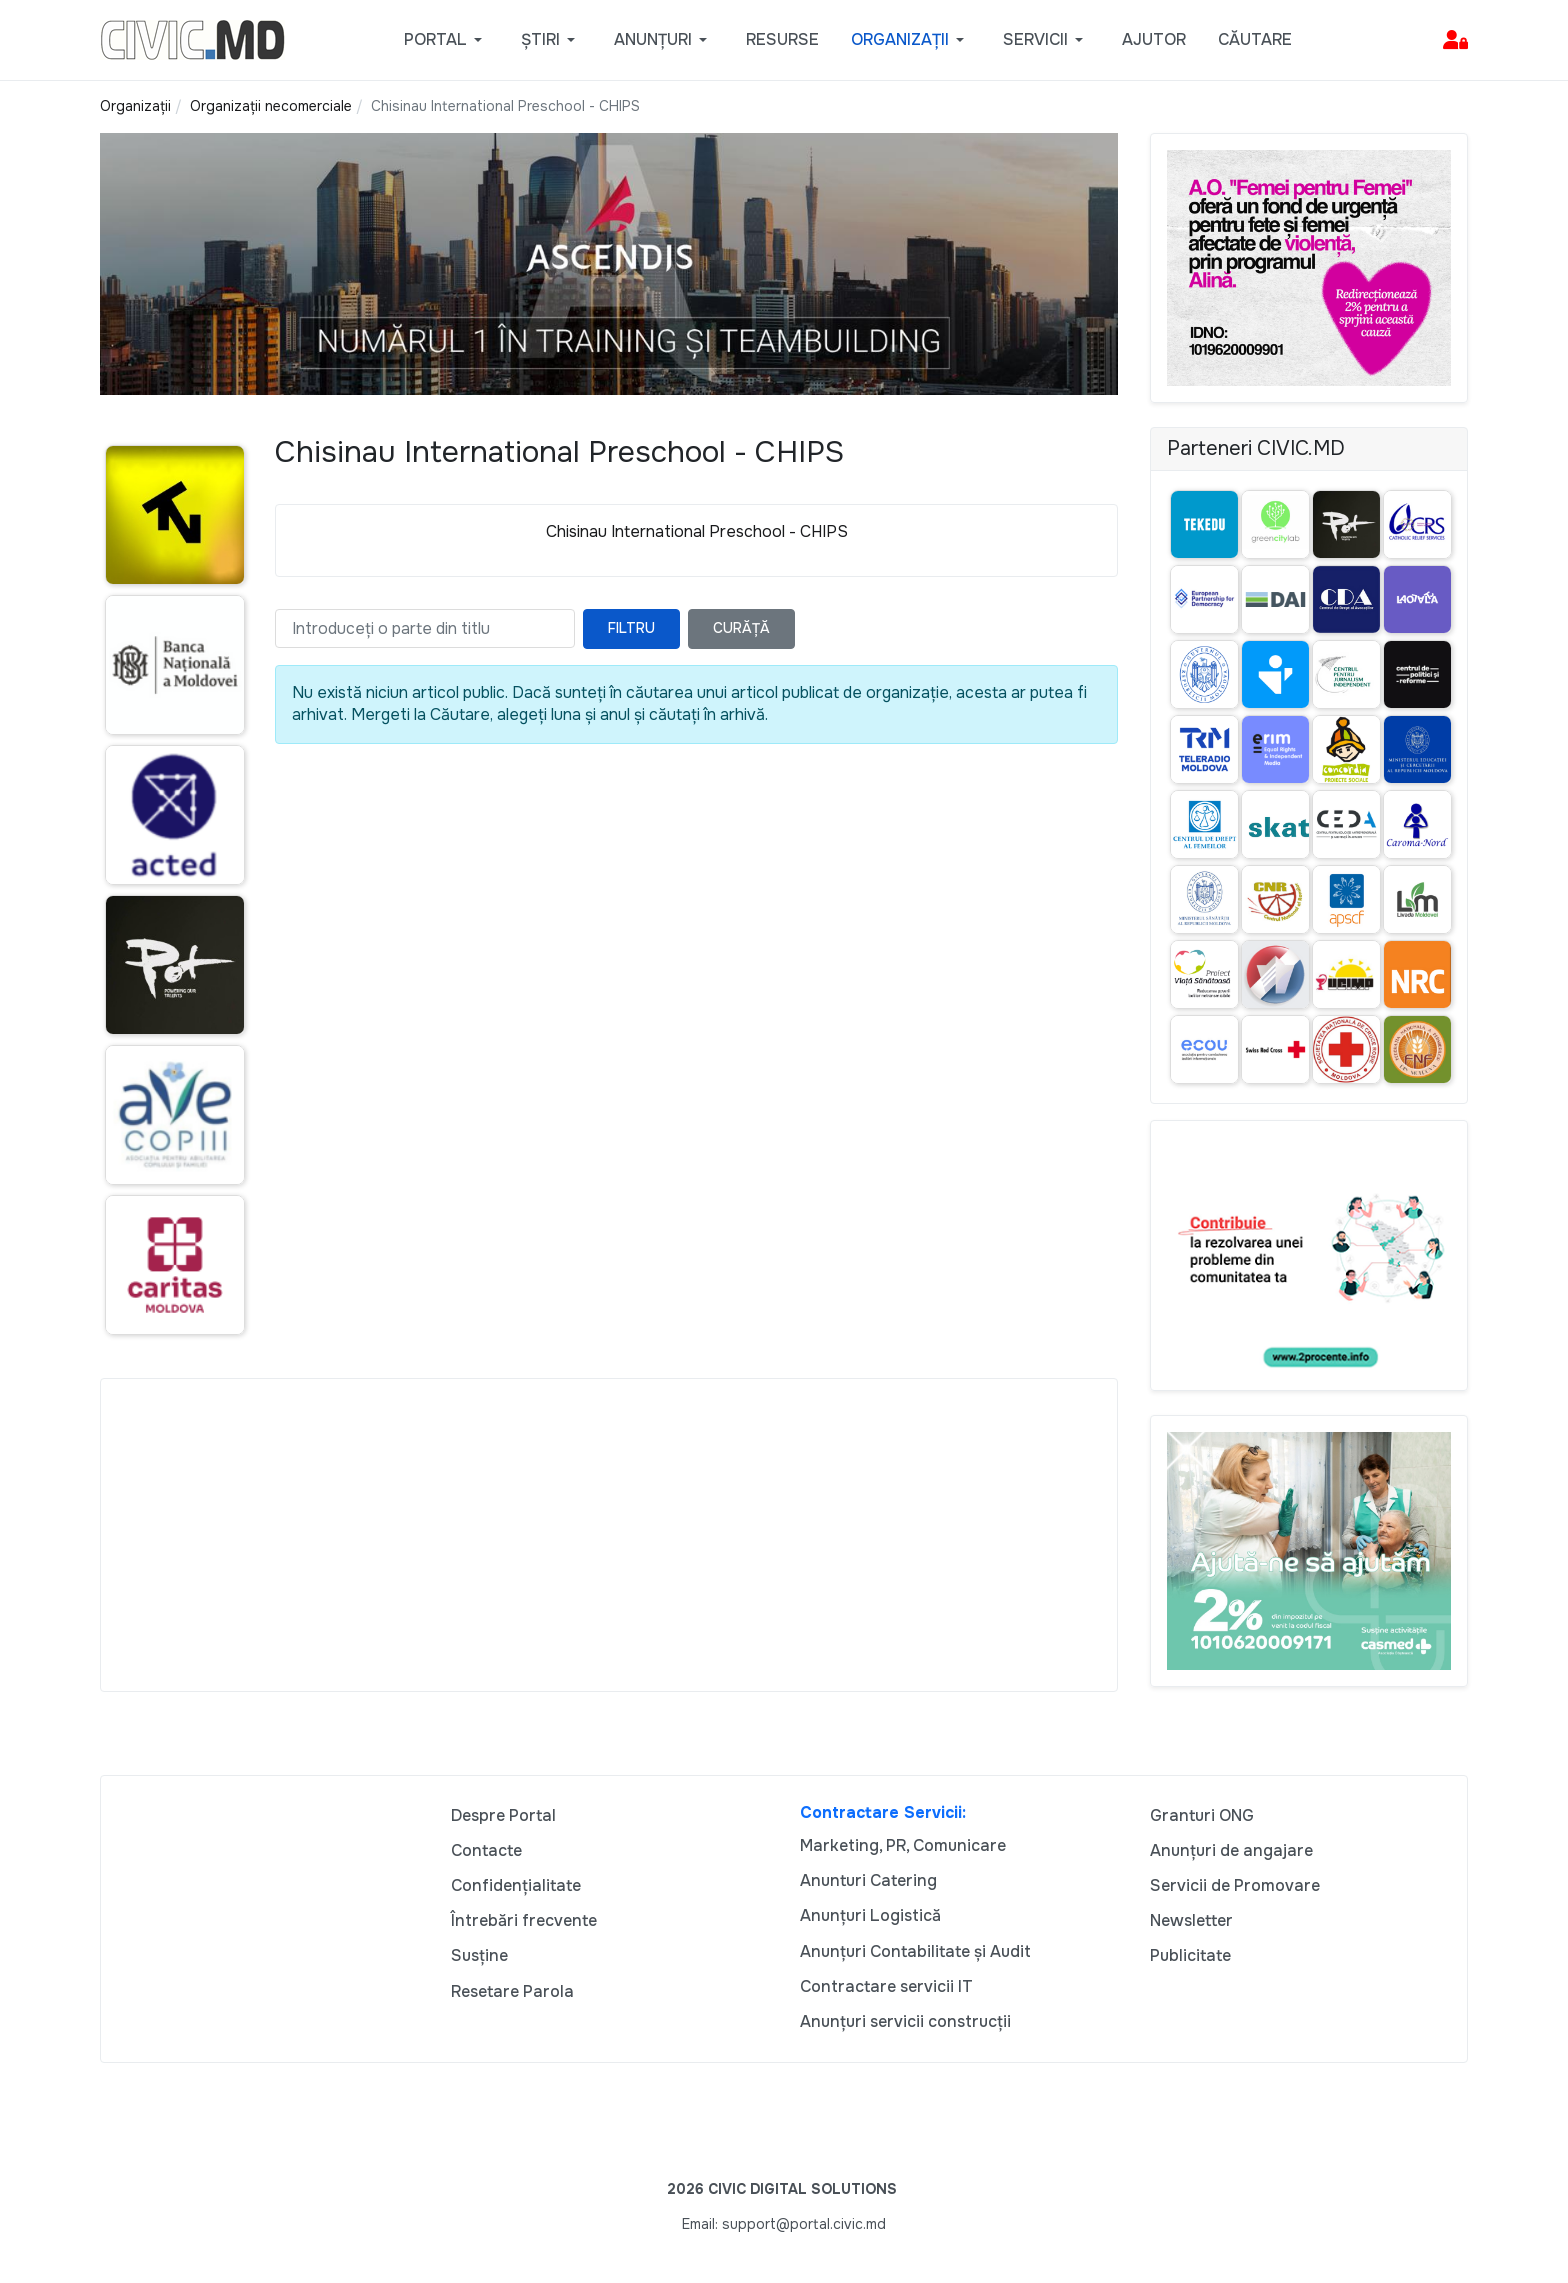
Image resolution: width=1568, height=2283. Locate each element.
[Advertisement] (609, 1535)
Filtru (631, 628)
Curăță (741, 628)
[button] (446, 40)
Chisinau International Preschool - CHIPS (697, 531)
